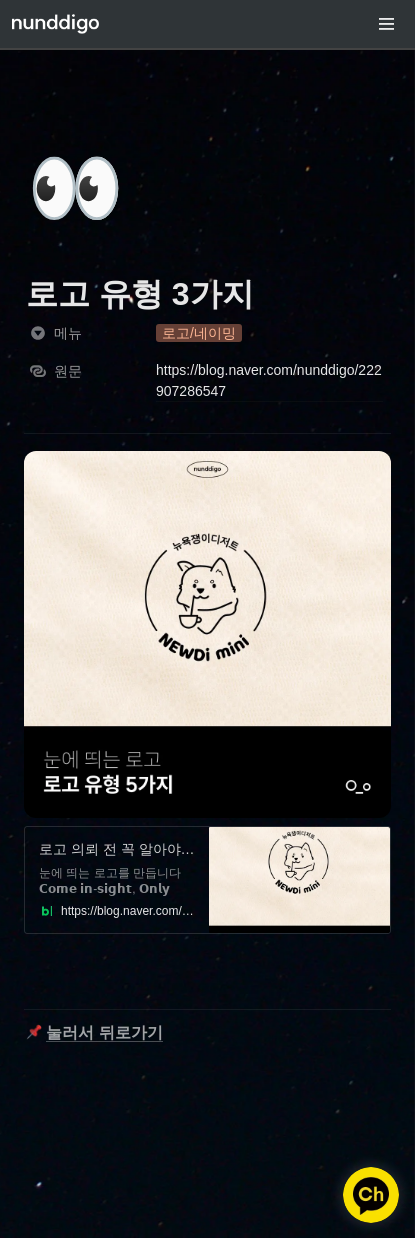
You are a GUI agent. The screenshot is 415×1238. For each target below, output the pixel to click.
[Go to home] (55, 24)
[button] (387, 24)
